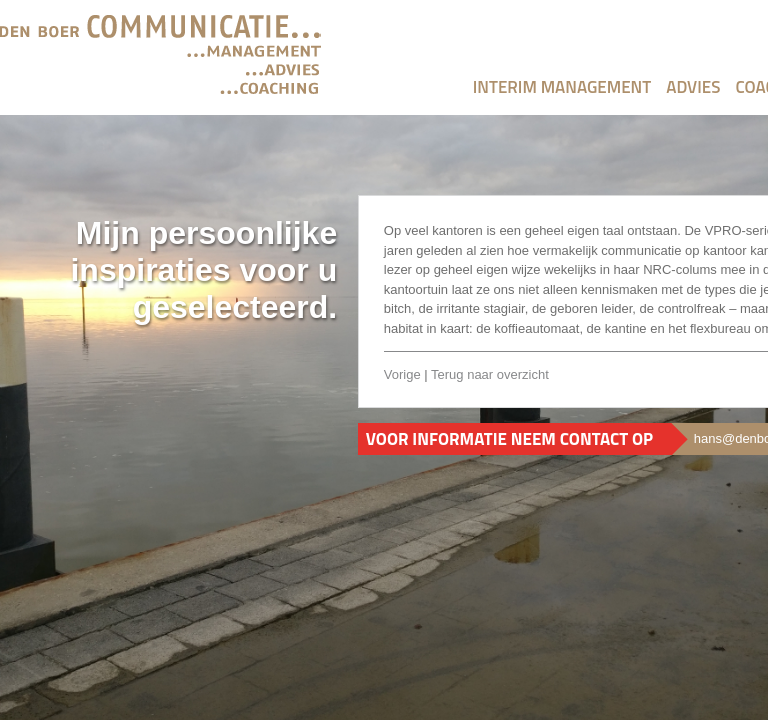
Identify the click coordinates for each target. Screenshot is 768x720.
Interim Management (562, 87)
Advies (693, 87)
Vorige (402, 374)
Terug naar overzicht (490, 374)
